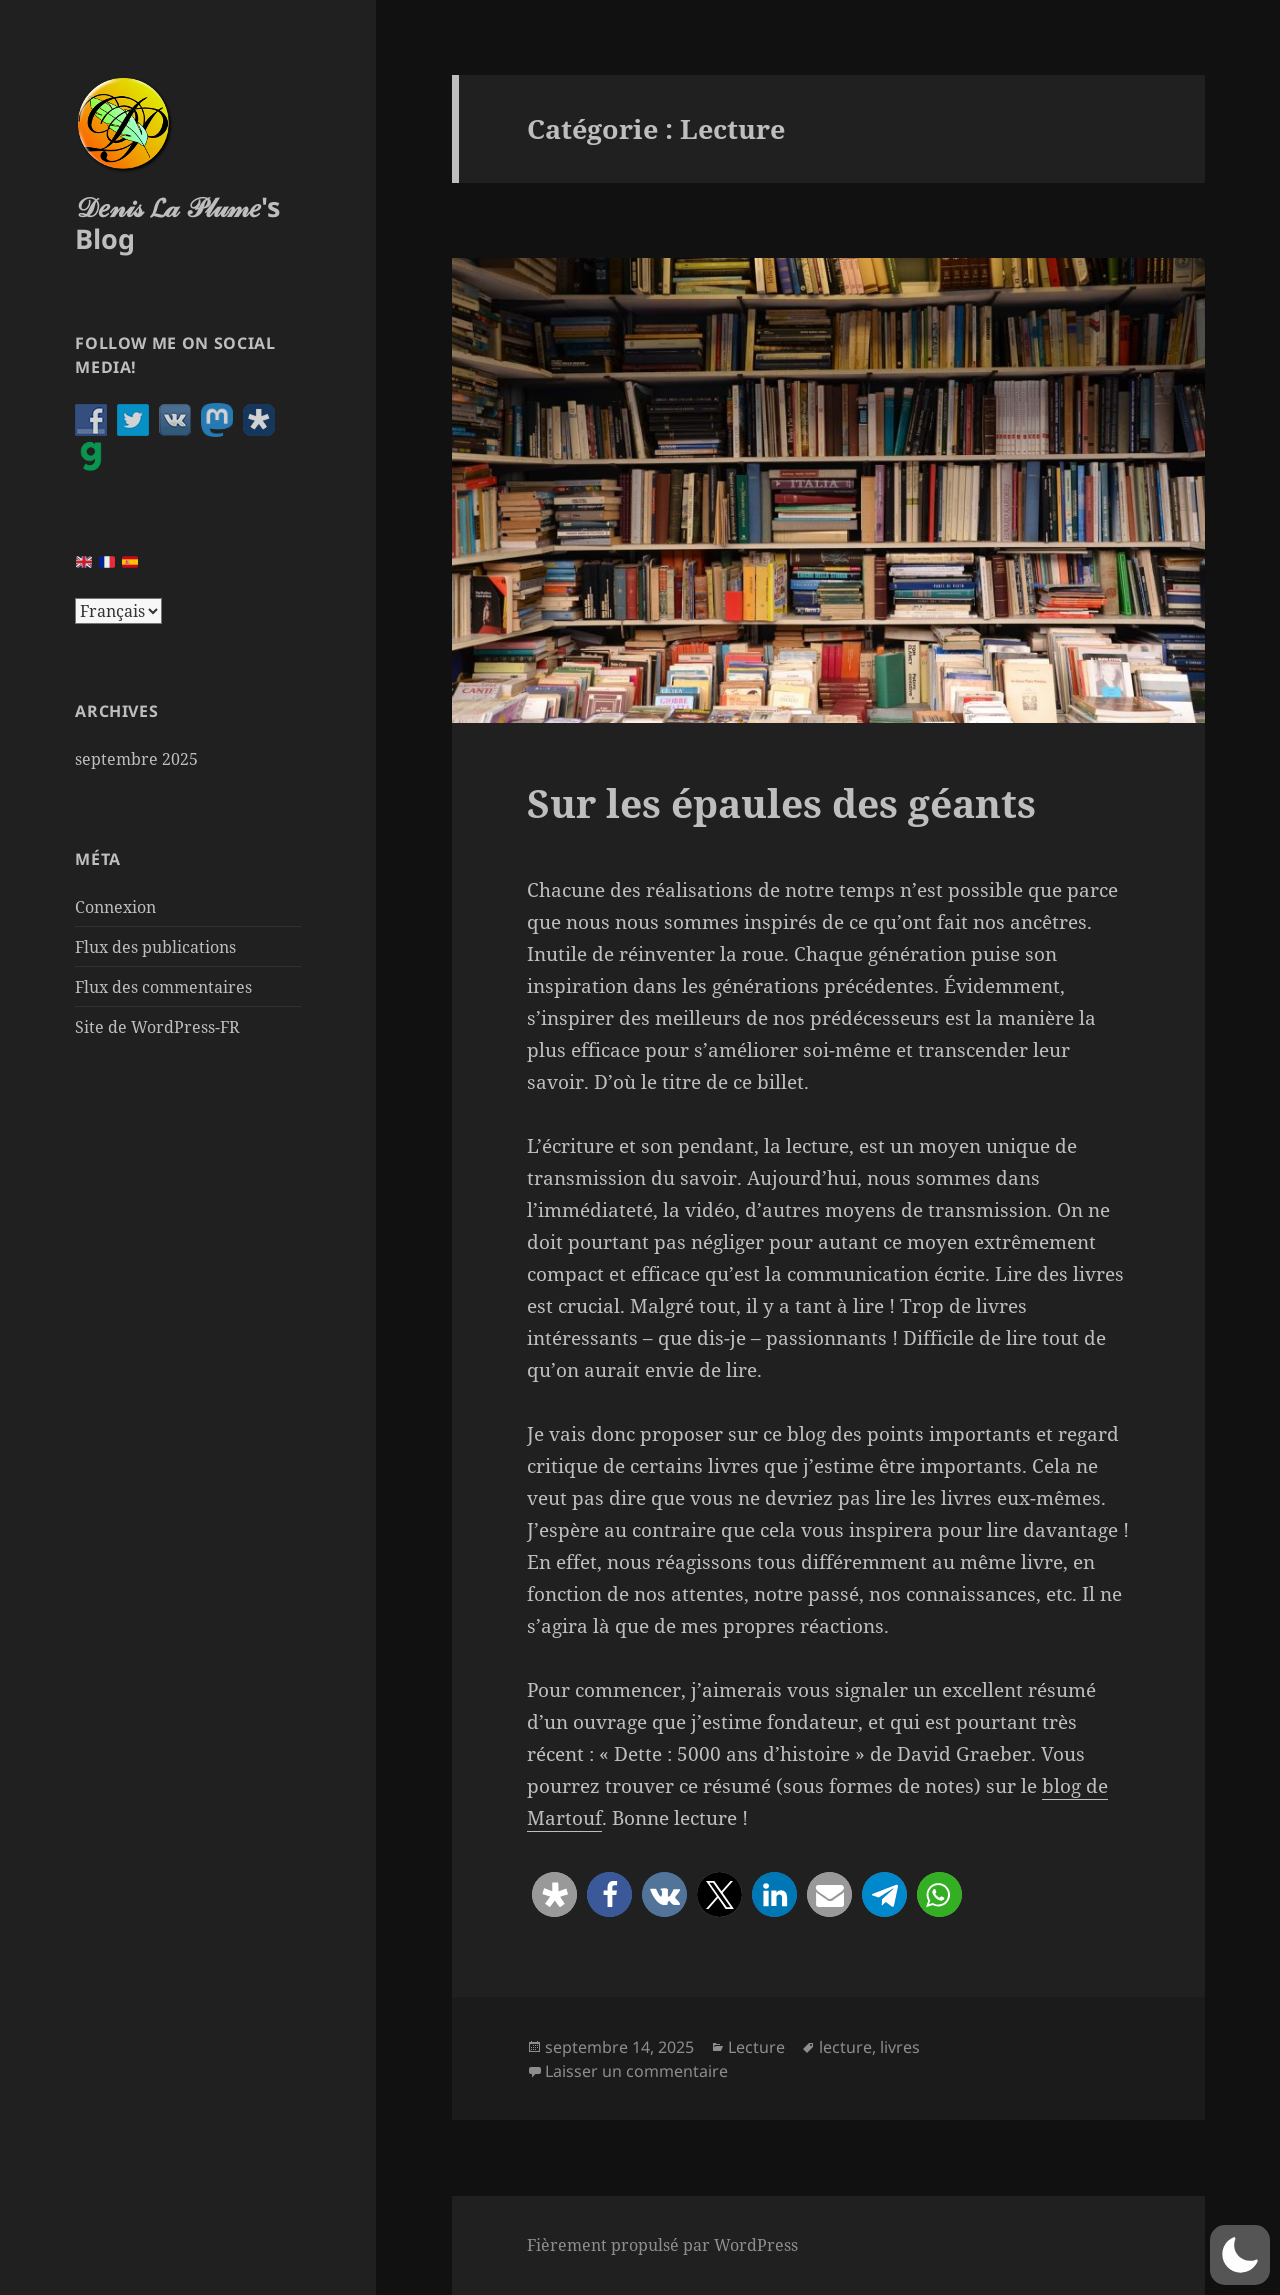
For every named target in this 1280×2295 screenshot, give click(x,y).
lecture (845, 2047)
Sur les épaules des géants (781, 802)
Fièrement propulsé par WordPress (662, 2245)
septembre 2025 (136, 759)
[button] (554, 1894)
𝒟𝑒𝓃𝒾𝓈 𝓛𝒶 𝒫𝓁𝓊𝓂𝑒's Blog (177, 222)
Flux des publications (155, 947)
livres (900, 2047)
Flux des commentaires (163, 987)
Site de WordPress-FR (157, 1027)
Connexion (115, 907)
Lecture (756, 2047)
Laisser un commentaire (636, 2071)
